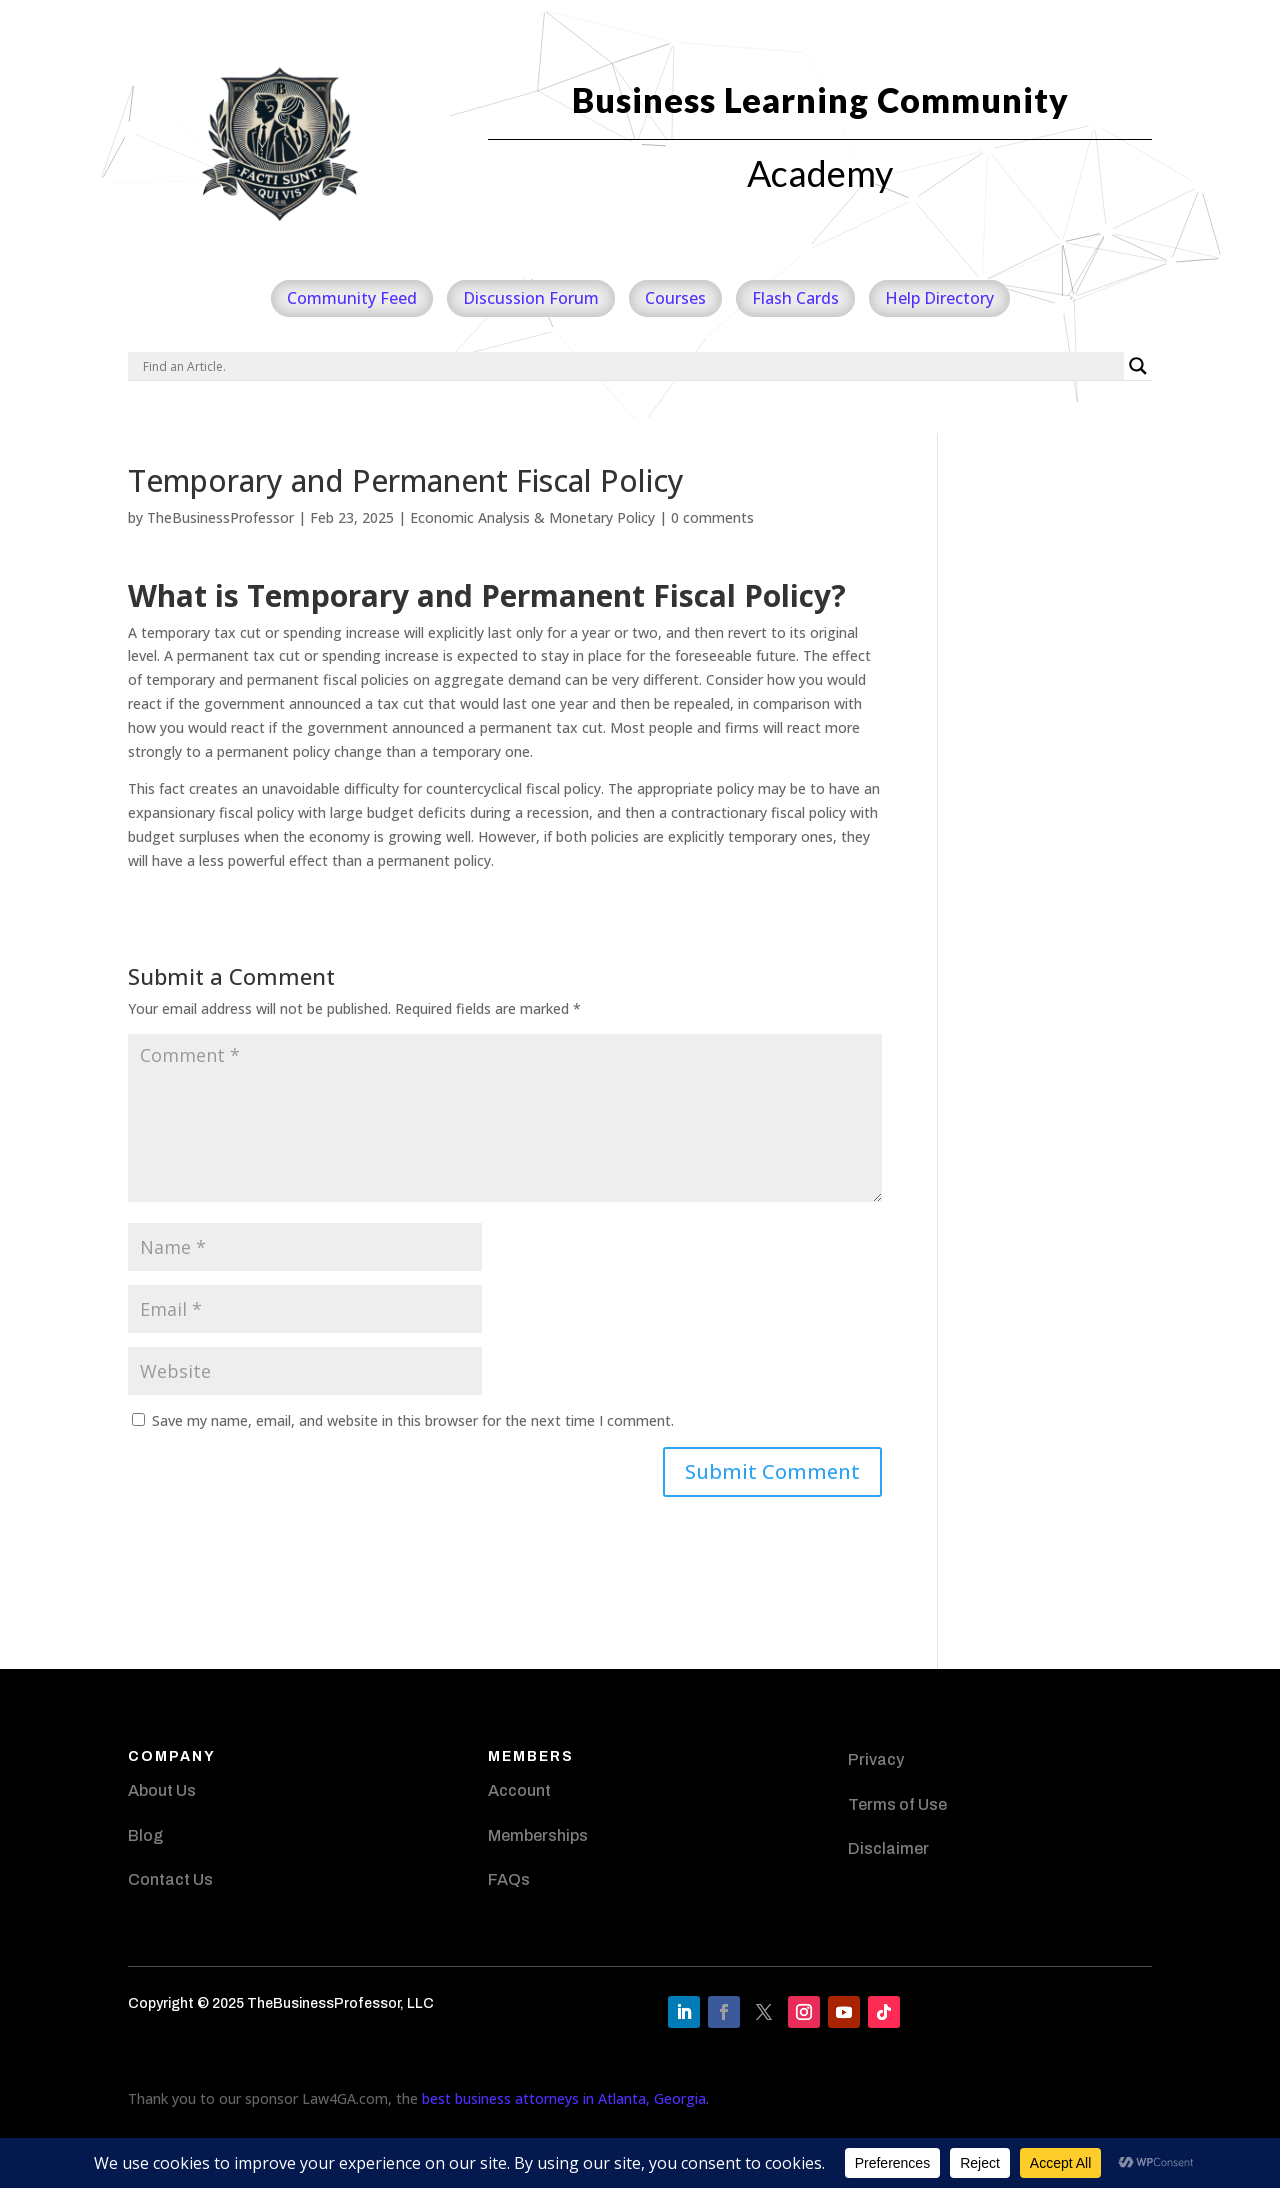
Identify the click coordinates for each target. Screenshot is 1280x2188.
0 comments (712, 517)
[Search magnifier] (1138, 366)
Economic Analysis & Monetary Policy (532, 517)
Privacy (876, 1759)
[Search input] (631, 366)
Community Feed (352, 298)
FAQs (509, 1879)
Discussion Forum (531, 298)
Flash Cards (795, 298)
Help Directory (939, 298)
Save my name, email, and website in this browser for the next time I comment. (413, 1420)
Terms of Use (897, 1804)
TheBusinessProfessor (220, 517)
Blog (145, 1835)
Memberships (538, 1835)
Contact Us (170, 1879)
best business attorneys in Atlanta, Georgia (564, 2098)
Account (519, 1790)
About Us (162, 1790)
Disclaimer (888, 1848)
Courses (675, 298)
